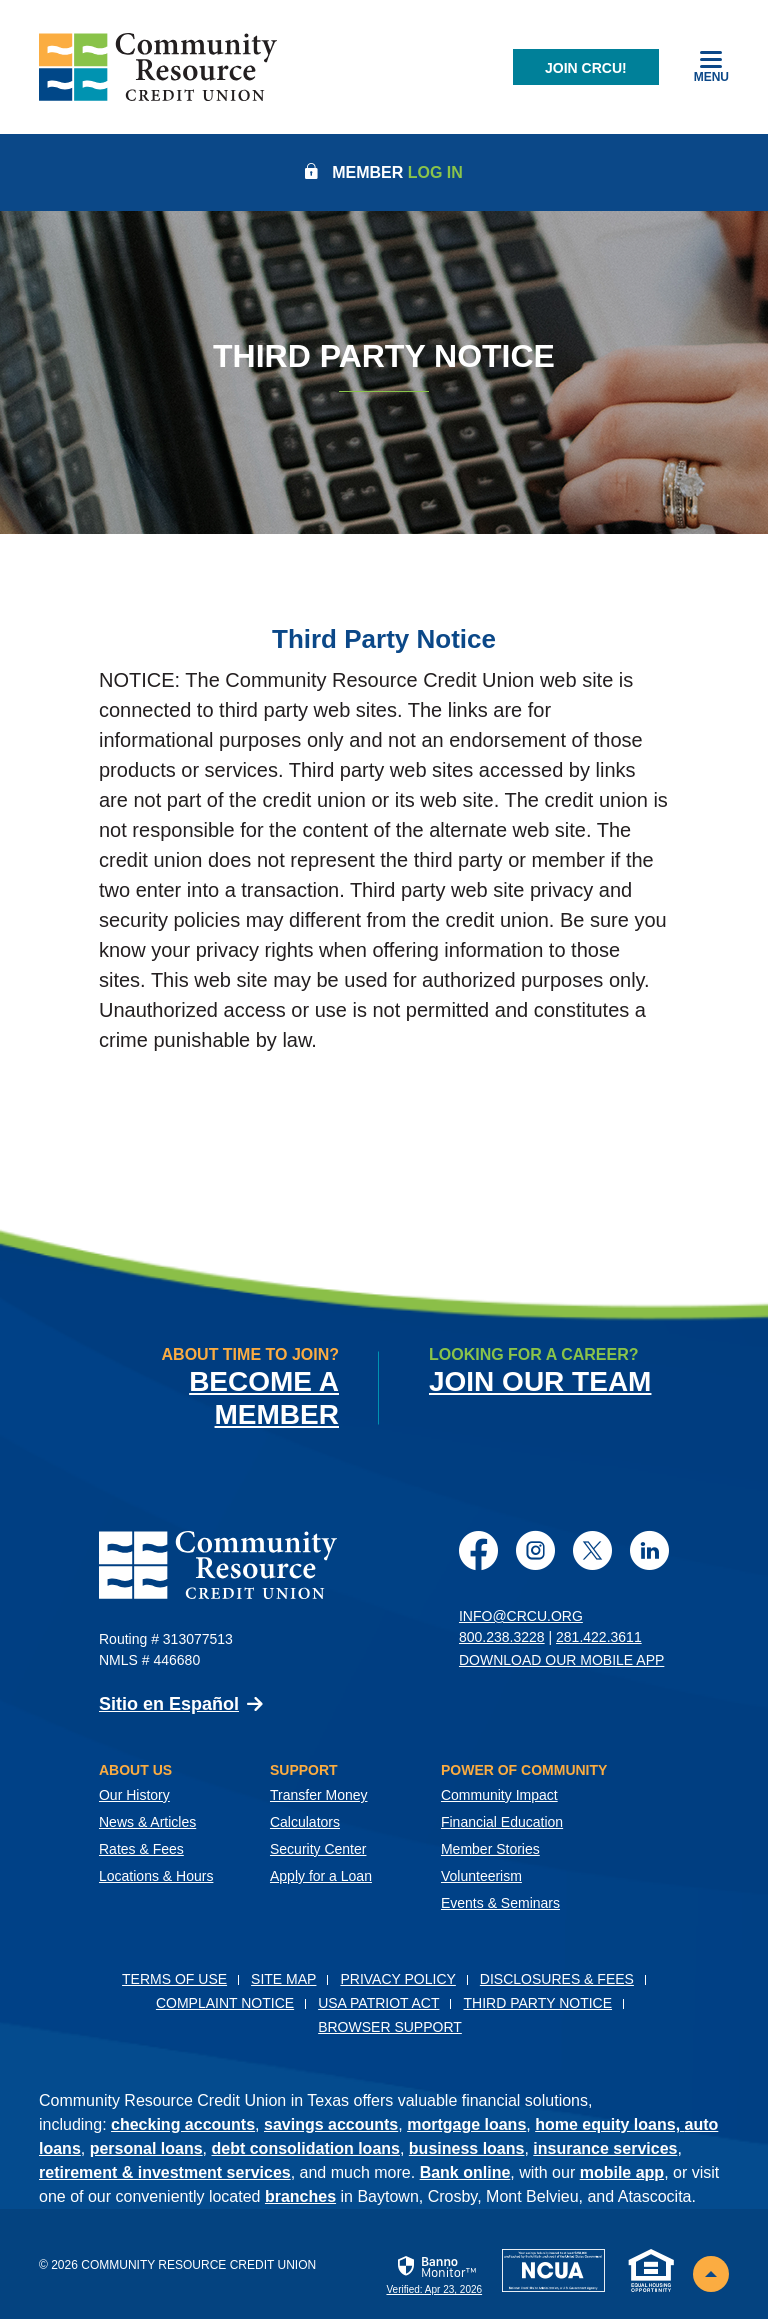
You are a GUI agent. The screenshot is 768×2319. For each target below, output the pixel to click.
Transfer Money (319, 1795)
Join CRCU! (586, 68)
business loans (467, 2148)
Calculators (305, 1822)
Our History (134, 1795)
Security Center (318, 1849)
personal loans (146, 2148)
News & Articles (147, 1822)
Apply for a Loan (321, 1876)
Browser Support (390, 2027)
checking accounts (183, 2124)
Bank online (465, 2172)
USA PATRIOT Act (378, 2003)
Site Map (283, 1979)
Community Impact (499, 1795)
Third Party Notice (537, 2003)
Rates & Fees (141, 1849)
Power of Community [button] (524, 1770)
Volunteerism (481, 1876)
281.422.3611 (599, 1637)
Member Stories (490, 1849)
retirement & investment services (165, 2172)
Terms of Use (174, 1979)
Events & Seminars (500, 1903)
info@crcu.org (521, 1616)
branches (300, 2196)
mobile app (622, 2172)
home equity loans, (609, 2124)
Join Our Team (540, 1381)
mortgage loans (466, 2124)
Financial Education (502, 1822)
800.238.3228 (502, 1637)
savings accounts (331, 2124)
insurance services (605, 2148)
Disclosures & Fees (557, 1979)
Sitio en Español (169, 1704)
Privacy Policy (397, 1979)
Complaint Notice (225, 2003)
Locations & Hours (156, 1876)
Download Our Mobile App (561, 1660)
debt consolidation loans (306, 2148)
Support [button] (304, 1770)
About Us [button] (135, 1770)
